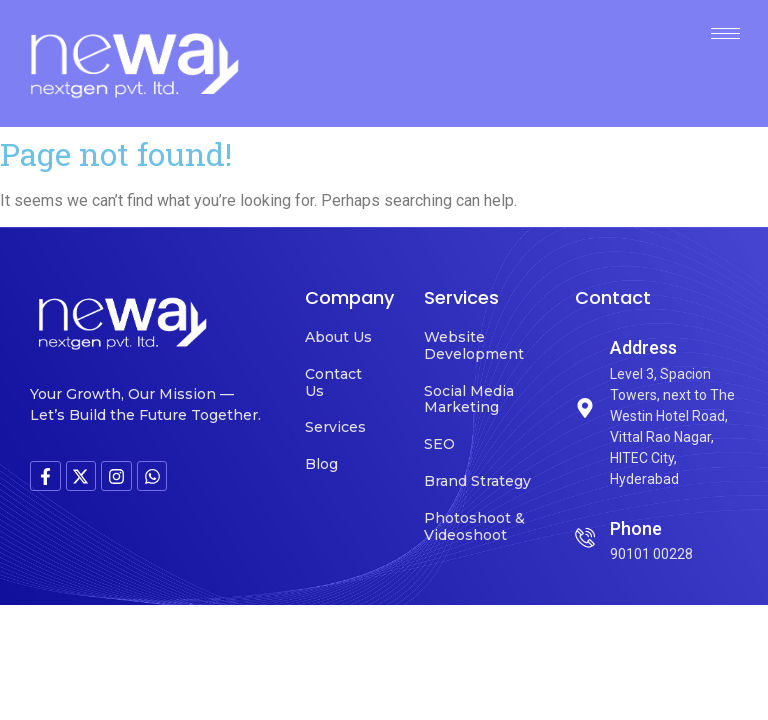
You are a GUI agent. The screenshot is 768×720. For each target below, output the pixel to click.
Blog (321, 464)
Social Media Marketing (469, 399)
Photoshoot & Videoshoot (474, 526)
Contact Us (333, 382)
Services (335, 427)
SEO (439, 444)
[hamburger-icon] (725, 33)
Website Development (474, 345)
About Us (338, 337)
